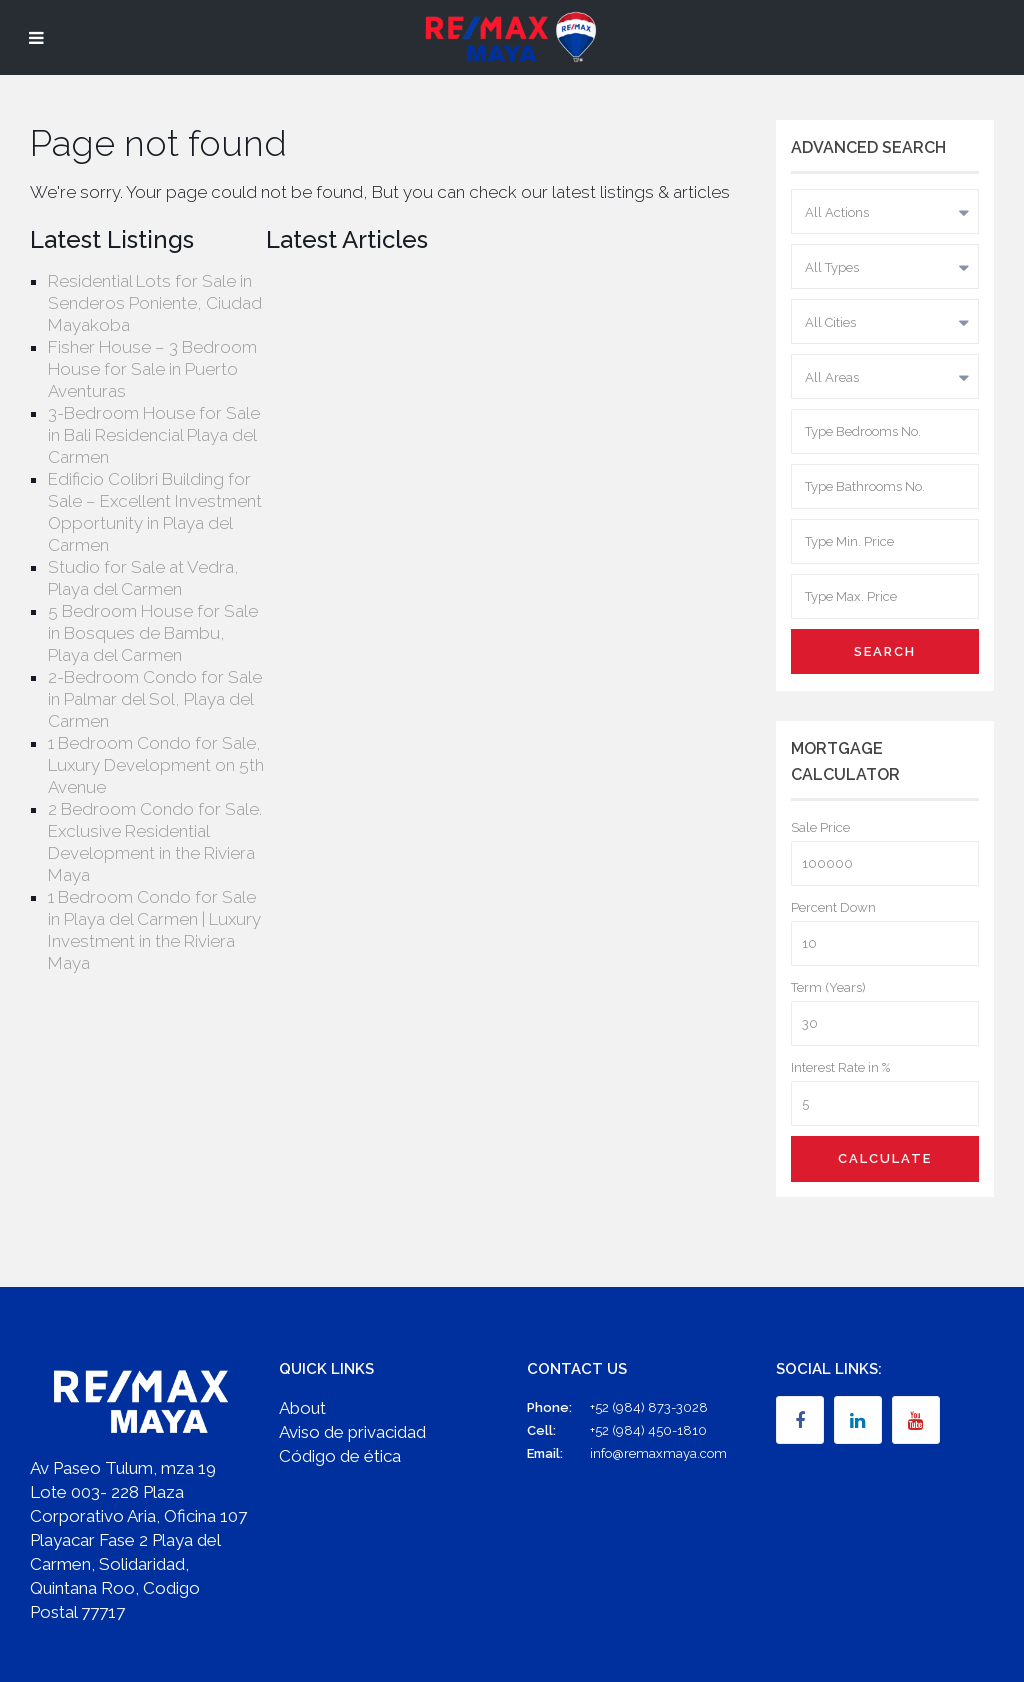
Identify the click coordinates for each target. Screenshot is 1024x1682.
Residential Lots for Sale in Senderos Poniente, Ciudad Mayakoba (155, 303)
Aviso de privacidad (352, 1432)
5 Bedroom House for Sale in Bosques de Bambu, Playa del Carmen (153, 633)
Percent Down (833, 907)
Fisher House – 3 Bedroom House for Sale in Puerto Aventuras (152, 369)
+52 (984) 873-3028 (649, 1407)
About (302, 1408)
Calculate (885, 1158)
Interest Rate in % (840, 1067)
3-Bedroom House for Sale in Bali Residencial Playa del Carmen (154, 435)
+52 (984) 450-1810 (648, 1430)
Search (885, 651)
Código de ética (340, 1456)
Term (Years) (828, 987)
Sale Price (820, 827)
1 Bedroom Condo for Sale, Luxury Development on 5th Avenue (156, 765)
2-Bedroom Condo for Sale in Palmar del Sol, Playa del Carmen (155, 699)
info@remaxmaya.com (658, 1453)
